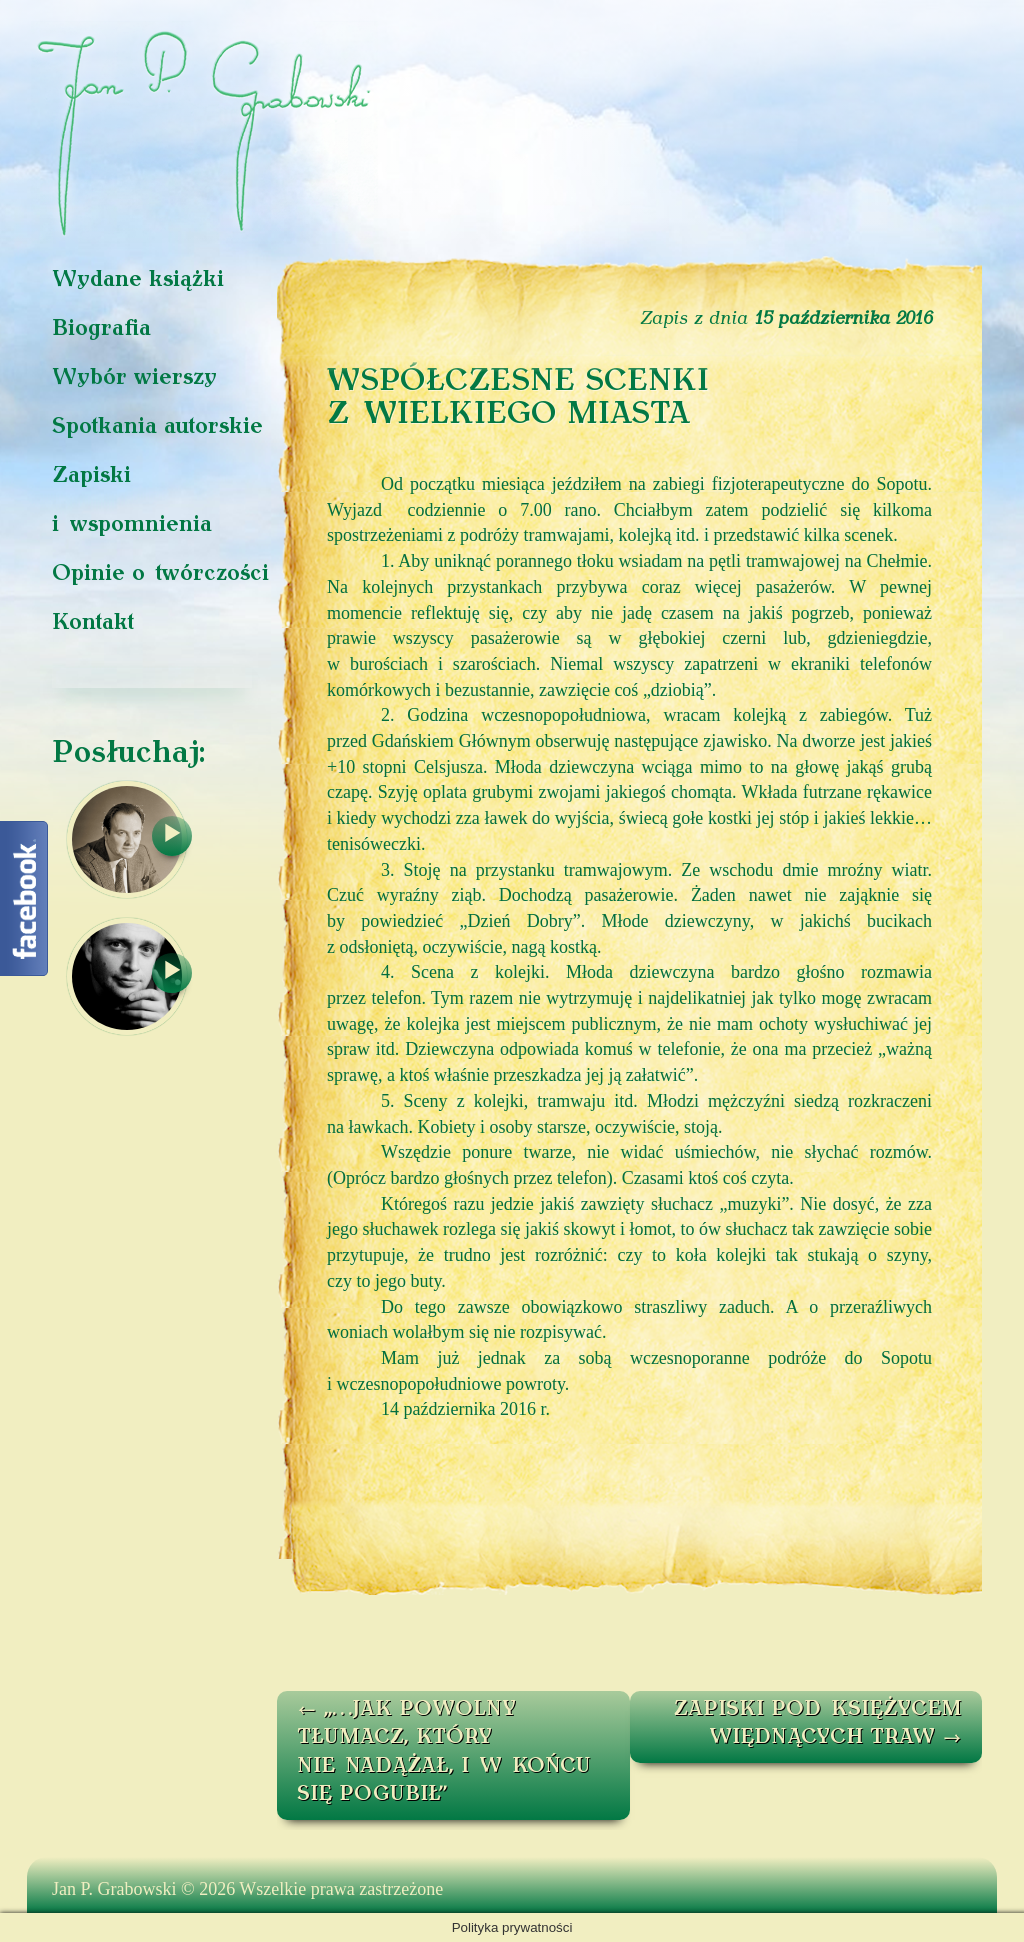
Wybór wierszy (134, 378)
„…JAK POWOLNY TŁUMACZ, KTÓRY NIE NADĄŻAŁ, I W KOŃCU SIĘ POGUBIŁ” (444, 1753)
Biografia (101, 329)
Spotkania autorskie (157, 427)
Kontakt (93, 623)
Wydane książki (138, 280)
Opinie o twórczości (160, 574)
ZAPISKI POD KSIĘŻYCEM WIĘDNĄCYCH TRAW (818, 1724)
